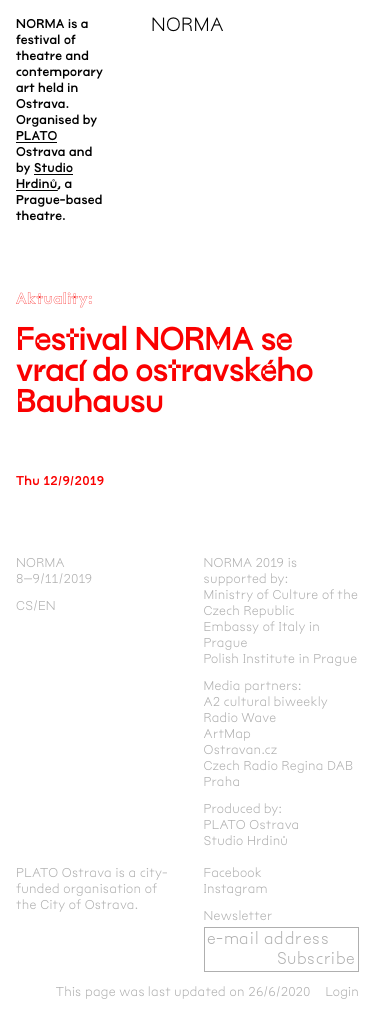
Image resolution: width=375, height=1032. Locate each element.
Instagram (236, 889)
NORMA (187, 26)
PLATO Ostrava (252, 825)
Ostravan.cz (241, 750)
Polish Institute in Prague (281, 659)
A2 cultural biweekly (266, 702)
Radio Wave (240, 718)
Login (342, 992)
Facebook (233, 873)
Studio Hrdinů (246, 841)
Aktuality (52, 299)
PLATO (36, 136)
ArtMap (228, 734)
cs (24, 606)
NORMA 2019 (244, 563)
